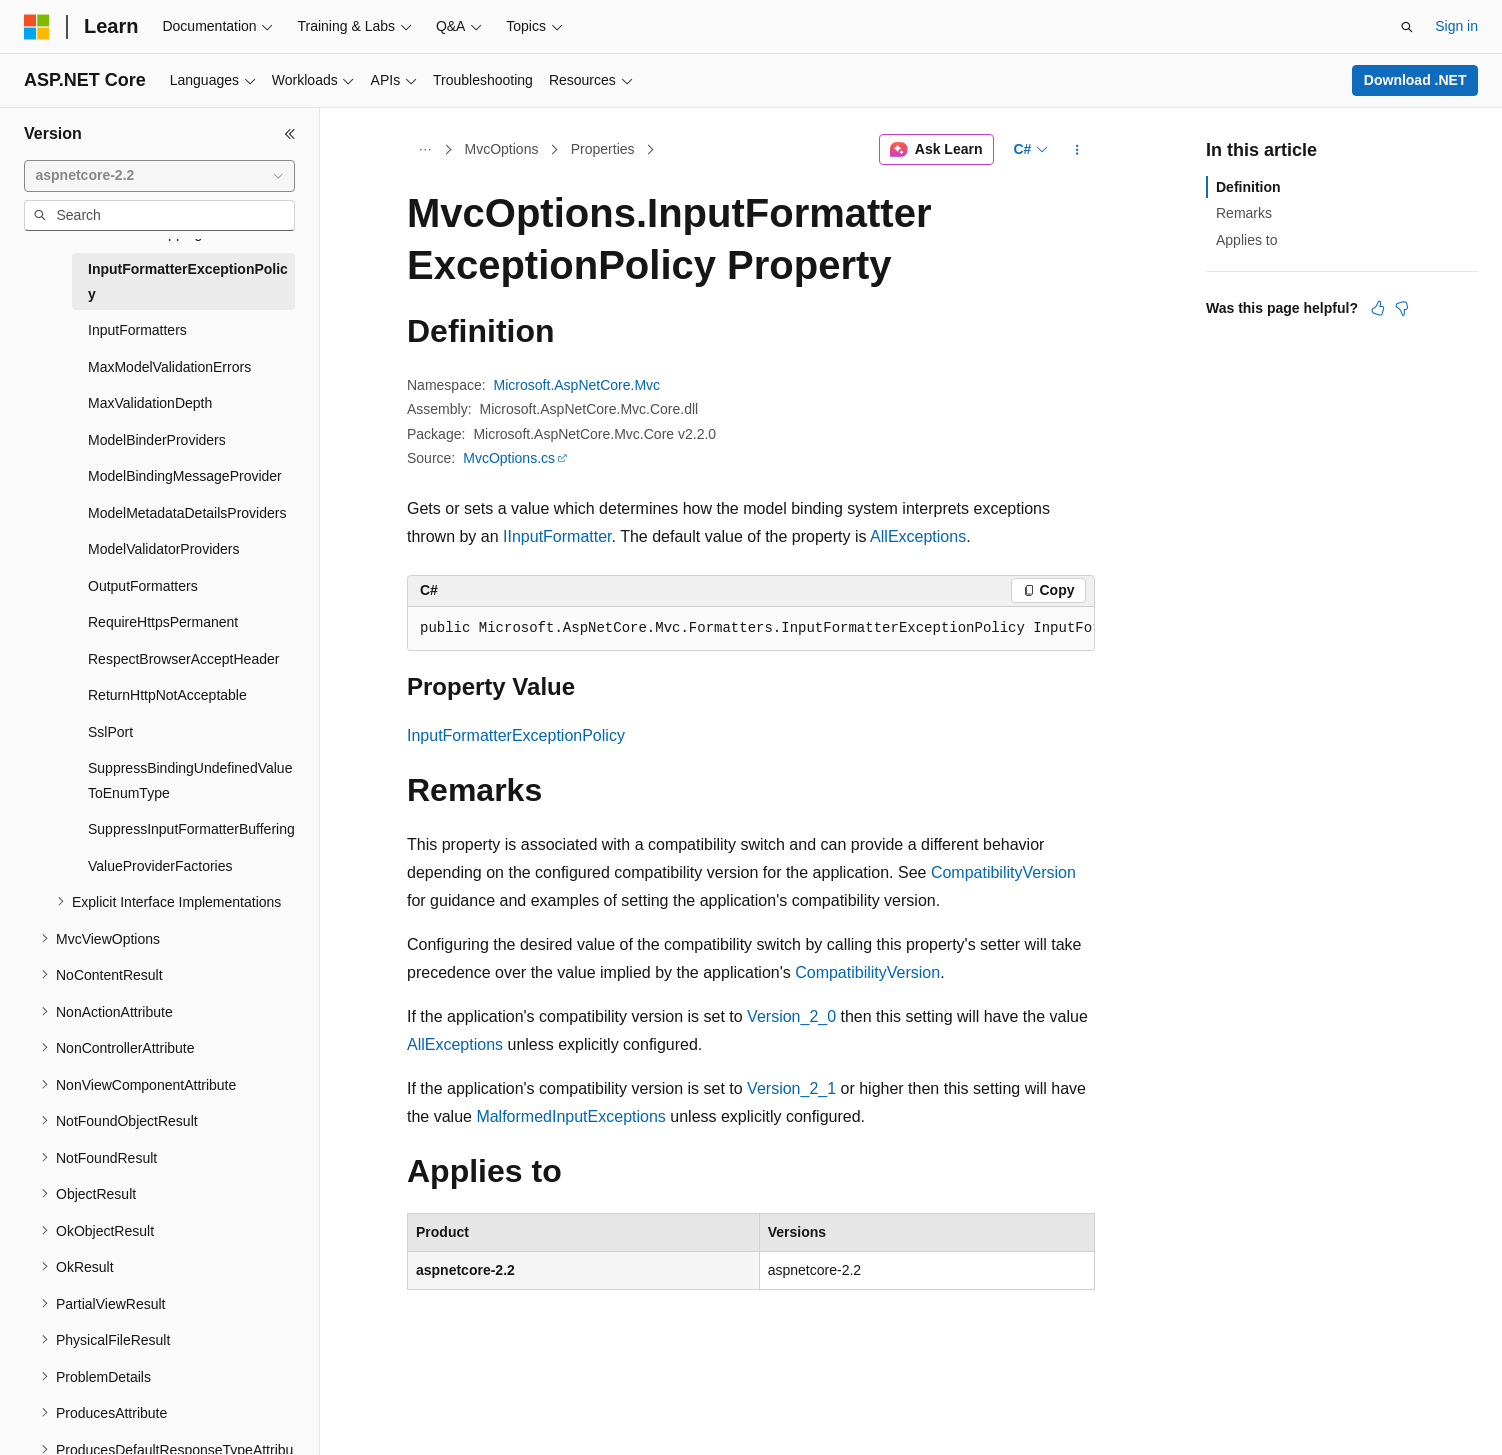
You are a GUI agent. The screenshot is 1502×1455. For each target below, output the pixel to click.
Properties (603, 149)
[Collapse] (290, 134)
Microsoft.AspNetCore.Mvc (577, 385)
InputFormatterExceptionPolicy (516, 735)
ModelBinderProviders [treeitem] (157, 440)
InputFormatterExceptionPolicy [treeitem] (188, 281)
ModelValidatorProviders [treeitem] (163, 549)
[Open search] (1407, 27)
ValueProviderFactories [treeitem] (160, 866)
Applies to (1246, 240)
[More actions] (1077, 150)
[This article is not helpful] (1402, 308)
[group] (751, 629)
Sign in (1456, 26)
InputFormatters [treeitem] (137, 330)
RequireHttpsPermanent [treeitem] (163, 622)
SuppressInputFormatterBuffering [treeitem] (191, 829)
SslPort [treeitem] (110, 732)
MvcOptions (502, 149)
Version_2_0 (791, 1016)
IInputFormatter (557, 536)
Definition (1248, 187)
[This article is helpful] (1378, 308)
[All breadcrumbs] (424, 150)
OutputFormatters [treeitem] (143, 586)
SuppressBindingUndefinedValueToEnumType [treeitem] (190, 780)
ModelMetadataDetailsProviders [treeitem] (187, 513)
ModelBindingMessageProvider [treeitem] (185, 476)
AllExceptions (918, 536)
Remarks (1244, 213)
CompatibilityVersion (1003, 872)
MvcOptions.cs (509, 458)
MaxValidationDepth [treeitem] (150, 403)
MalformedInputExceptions (570, 1116)
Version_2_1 (791, 1088)
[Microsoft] (37, 27)
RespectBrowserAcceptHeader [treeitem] (183, 659)
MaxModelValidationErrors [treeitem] (169, 367)
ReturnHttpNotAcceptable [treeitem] (167, 695)
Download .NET (1415, 80)
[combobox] (159, 176)
